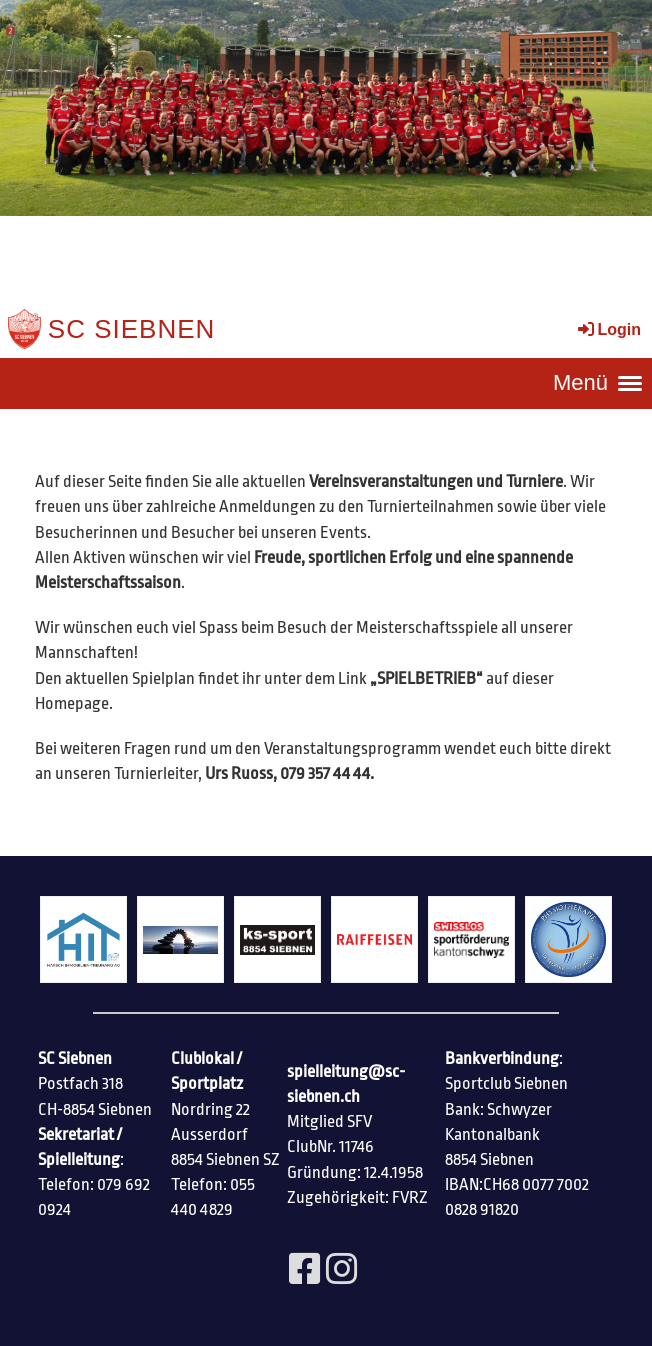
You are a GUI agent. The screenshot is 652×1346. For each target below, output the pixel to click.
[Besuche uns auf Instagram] (342, 1271)
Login (608, 329)
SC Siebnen (132, 329)
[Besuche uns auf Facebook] (305, 1271)
